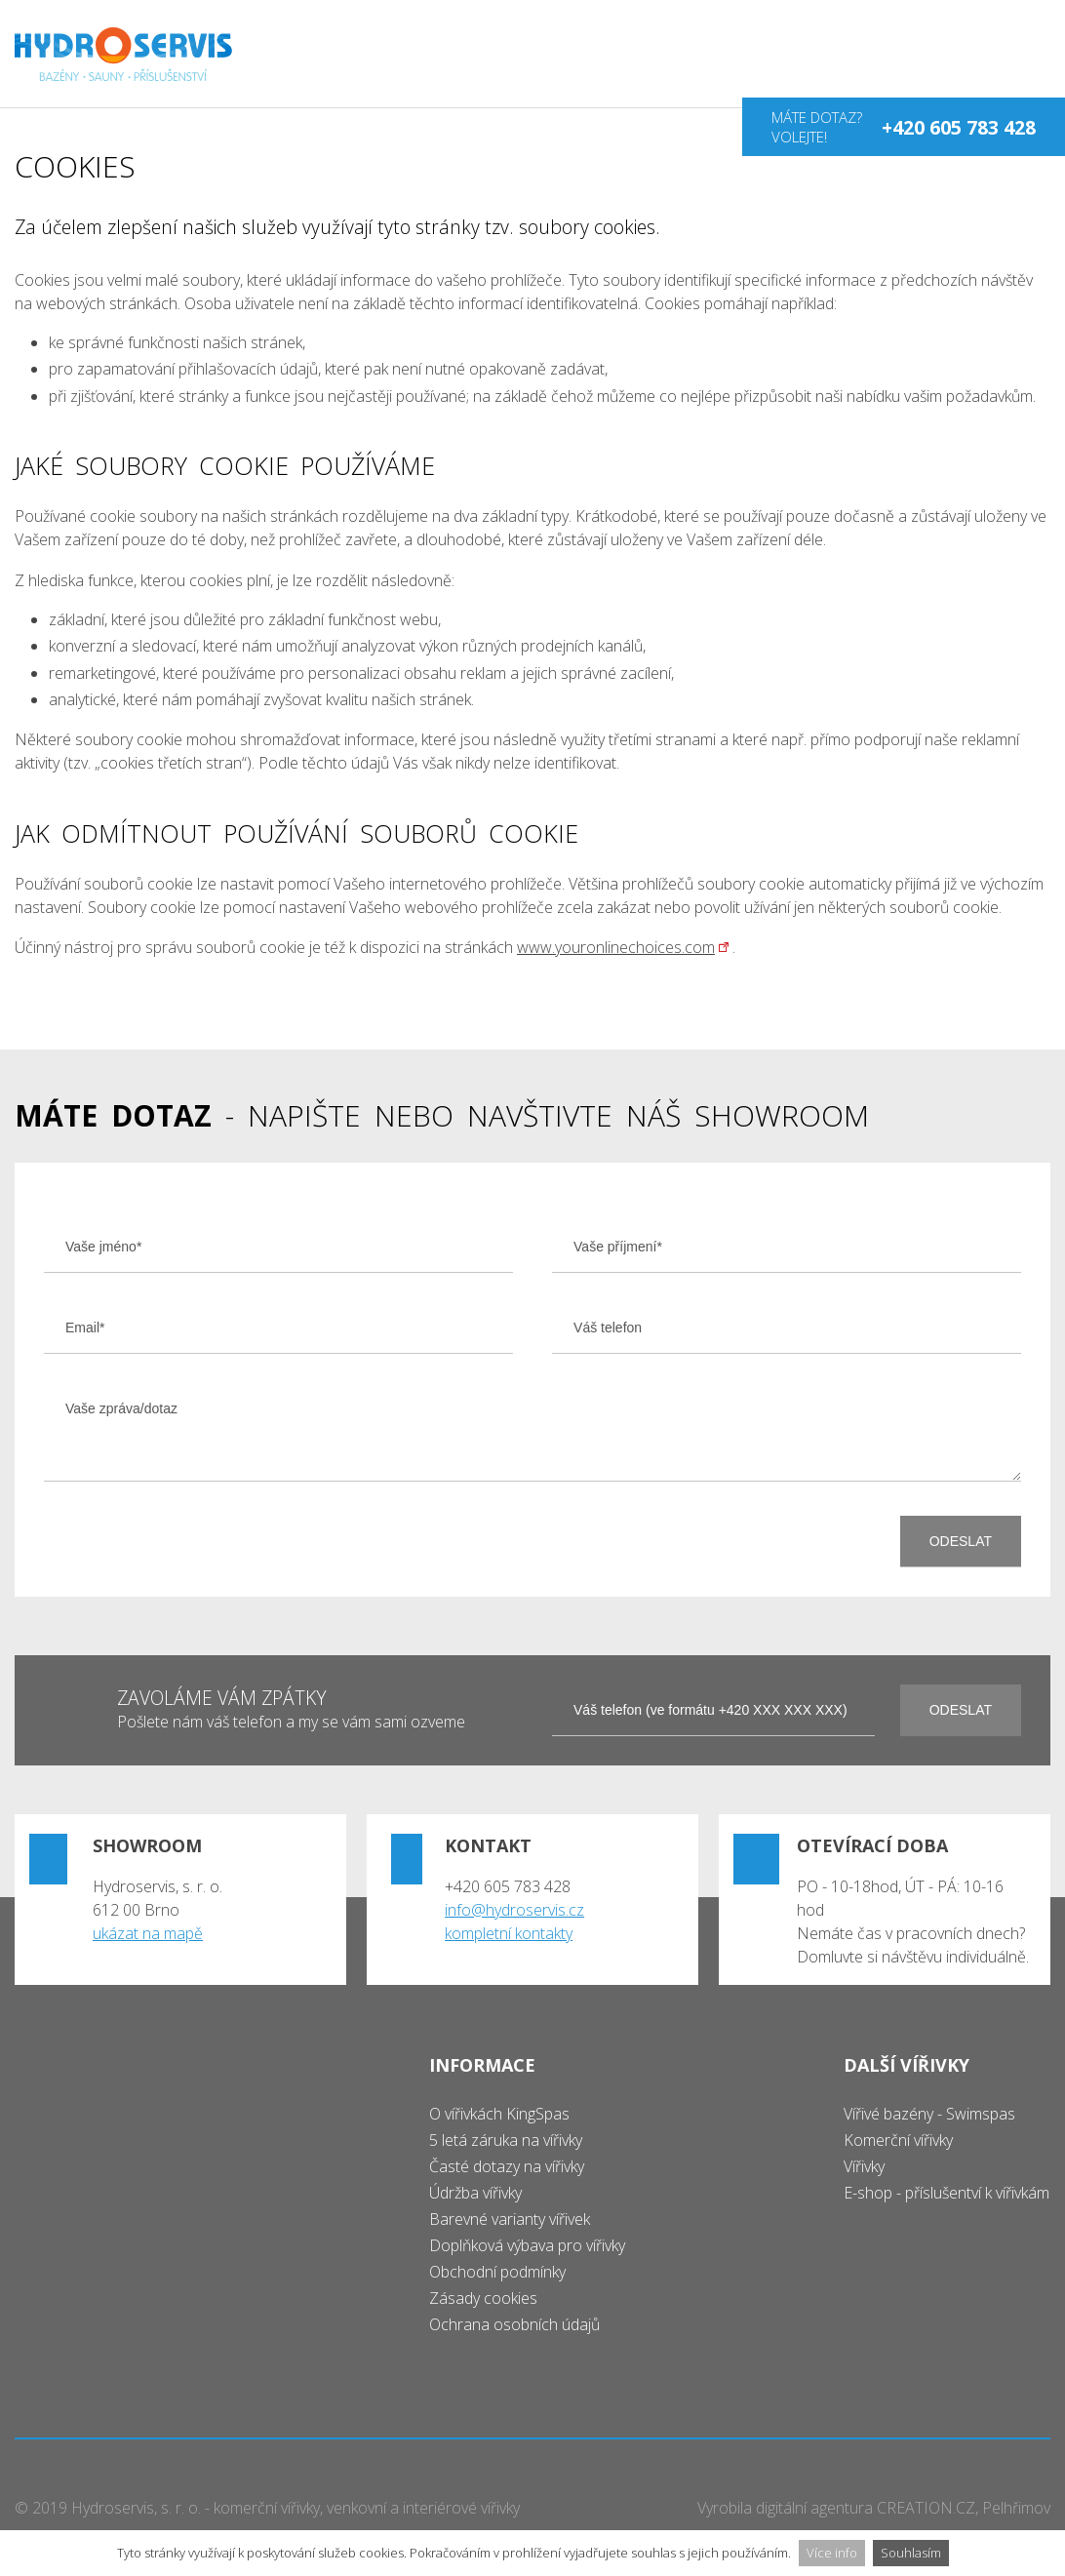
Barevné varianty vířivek (509, 2219)
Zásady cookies (483, 2298)
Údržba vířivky (475, 2192)
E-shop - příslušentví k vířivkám (946, 2192)
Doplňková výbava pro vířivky (527, 2245)
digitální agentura (814, 2507)
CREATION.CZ (926, 2507)
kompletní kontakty (508, 1933)
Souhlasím (911, 2552)
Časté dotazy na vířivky (506, 2166)
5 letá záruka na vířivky (505, 2140)
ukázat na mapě (148, 1933)
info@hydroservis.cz (514, 1910)
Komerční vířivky (898, 2140)
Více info (832, 2552)
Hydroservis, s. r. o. (136, 2507)
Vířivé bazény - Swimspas (929, 2113)
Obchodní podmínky (497, 2271)
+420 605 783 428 (959, 127)
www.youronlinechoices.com (616, 947)
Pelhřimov (1016, 2507)
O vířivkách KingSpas (499, 2113)
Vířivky (864, 2166)
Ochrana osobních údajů (514, 2324)
